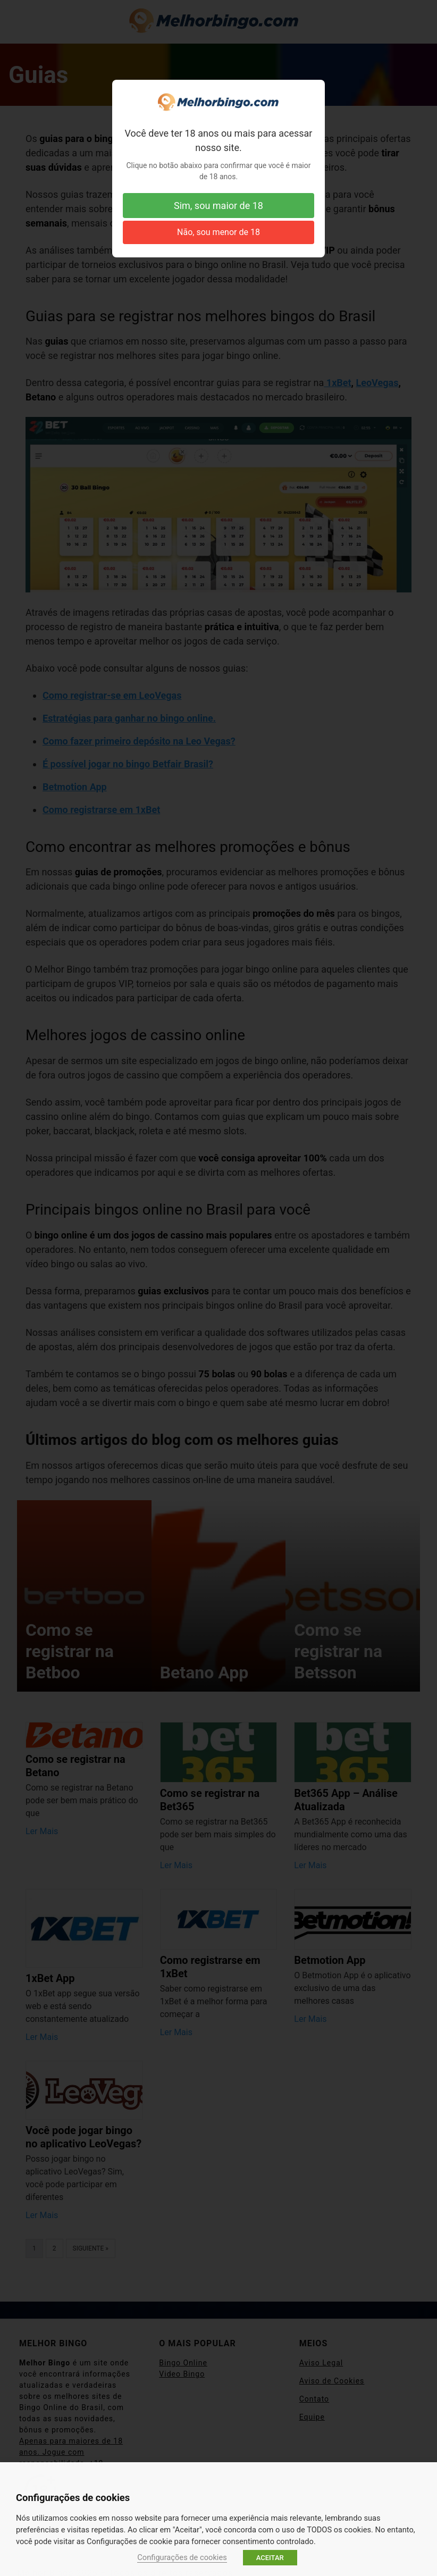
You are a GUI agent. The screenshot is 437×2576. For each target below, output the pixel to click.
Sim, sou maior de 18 (218, 205)
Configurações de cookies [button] (181, 2557)
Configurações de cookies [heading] (73, 2497)
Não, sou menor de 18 (218, 232)
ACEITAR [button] (270, 2558)
